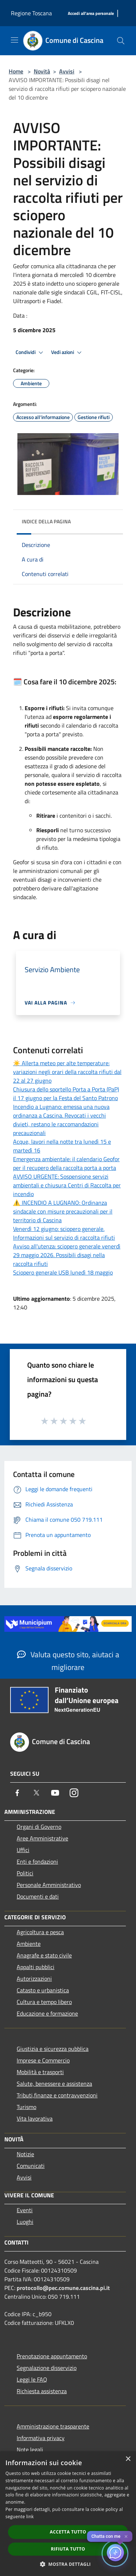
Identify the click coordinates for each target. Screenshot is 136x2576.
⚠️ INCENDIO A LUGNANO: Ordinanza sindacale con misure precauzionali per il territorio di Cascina (62, 1211)
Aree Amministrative (42, 1838)
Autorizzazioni (34, 1978)
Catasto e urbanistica (43, 1990)
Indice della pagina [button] (46, 521)
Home (16, 71)
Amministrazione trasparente (53, 2426)
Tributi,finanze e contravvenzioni (57, 2095)
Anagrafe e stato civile (44, 1955)
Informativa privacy (41, 2438)
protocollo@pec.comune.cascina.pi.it (63, 2287)
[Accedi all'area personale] (91, 13)
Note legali (30, 2449)
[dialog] (68, 2513)
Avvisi (66, 71)
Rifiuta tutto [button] (68, 2549)
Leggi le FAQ (32, 2379)
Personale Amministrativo (49, 1884)
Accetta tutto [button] (68, 2532)
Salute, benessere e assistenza (54, 2083)
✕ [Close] (126, 2536)
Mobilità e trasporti (40, 2072)
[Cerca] (120, 40)
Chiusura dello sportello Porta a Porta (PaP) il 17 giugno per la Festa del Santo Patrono (66, 1093)
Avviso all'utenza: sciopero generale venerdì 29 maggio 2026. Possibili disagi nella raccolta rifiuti (66, 1255)
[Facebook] (17, 1793)
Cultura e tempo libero (44, 2001)
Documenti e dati (38, 1896)
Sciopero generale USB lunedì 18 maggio (63, 1272)
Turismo (26, 2106)
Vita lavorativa (35, 2118)
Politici (25, 1873)
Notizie (25, 2154)
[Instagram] (74, 1793)
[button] (68, 2564)
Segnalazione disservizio (47, 2367)
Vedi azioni (67, 352)
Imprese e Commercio (43, 2060)
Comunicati (31, 2165)
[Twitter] (36, 1793)
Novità (42, 71)
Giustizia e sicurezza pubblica (52, 2048)
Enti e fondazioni (37, 1861)
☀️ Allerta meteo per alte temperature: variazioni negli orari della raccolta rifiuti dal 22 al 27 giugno (67, 1072)
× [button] (128, 2459)
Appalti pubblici (35, 1967)
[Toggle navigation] (14, 40)
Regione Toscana (31, 13)
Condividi (30, 352)
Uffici (23, 1850)
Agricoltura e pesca (40, 1932)
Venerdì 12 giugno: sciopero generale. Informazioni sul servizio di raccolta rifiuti (64, 1233)
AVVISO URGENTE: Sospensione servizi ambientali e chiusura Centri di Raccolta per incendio (67, 1185)
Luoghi (25, 2221)
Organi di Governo (39, 1826)
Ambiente (29, 1943)
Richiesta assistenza (42, 2391)
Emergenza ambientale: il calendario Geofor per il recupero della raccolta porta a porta (66, 1163)
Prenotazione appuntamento (52, 2356)
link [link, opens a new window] (30, 2516)
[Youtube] (55, 1793)
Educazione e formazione (47, 2013)
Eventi (25, 2210)
